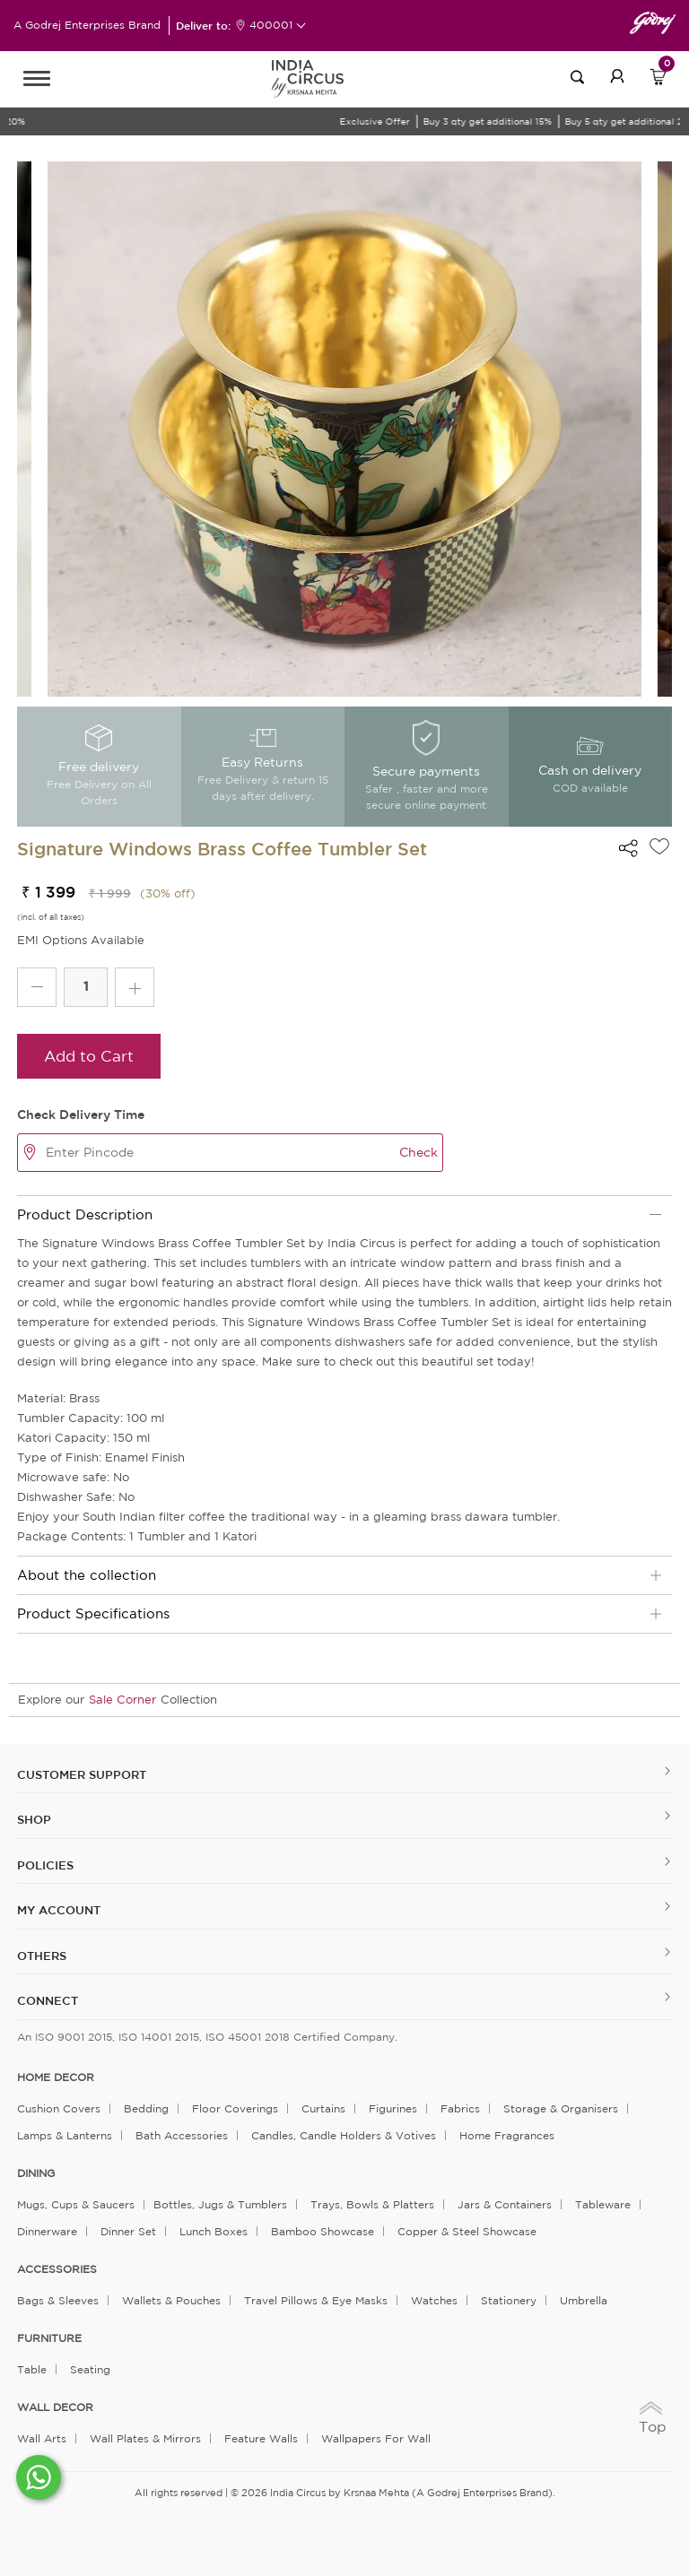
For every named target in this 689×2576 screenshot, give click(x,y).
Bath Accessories (181, 2135)
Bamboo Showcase (322, 2231)
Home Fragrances (506, 2135)
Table (32, 2369)
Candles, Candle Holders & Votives (343, 2135)
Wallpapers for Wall (376, 2438)
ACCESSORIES (57, 2269)
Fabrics (460, 2108)
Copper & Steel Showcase (466, 2231)
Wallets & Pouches (171, 2300)
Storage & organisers (560, 2108)
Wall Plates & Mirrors (145, 2438)
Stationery (508, 2300)
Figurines (393, 2108)
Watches (434, 2300)
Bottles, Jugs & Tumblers (220, 2204)
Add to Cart (89, 1055)
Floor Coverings (235, 2108)
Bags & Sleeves (58, 2300)
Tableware (603, 2204)
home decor (55, 2077)
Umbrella (583, 2300)
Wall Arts (41, 2438)
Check (418, 1152)
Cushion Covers (58, 2108)
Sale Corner (122, 1699)
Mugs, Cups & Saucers (76, 2204)
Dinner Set (128, 2231)
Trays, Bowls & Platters (372, 2204)
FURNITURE (49, 2338)
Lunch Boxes (213, 2231)
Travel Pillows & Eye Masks (316, 2300)
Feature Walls (261, 2438)
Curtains (323, 2108)
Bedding (146, 2108)
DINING (36, 2173)
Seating (90, 2369)
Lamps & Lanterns (64, 2135)
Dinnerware (47, 2231)
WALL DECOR (55, 2407)
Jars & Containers (505, 2204)
